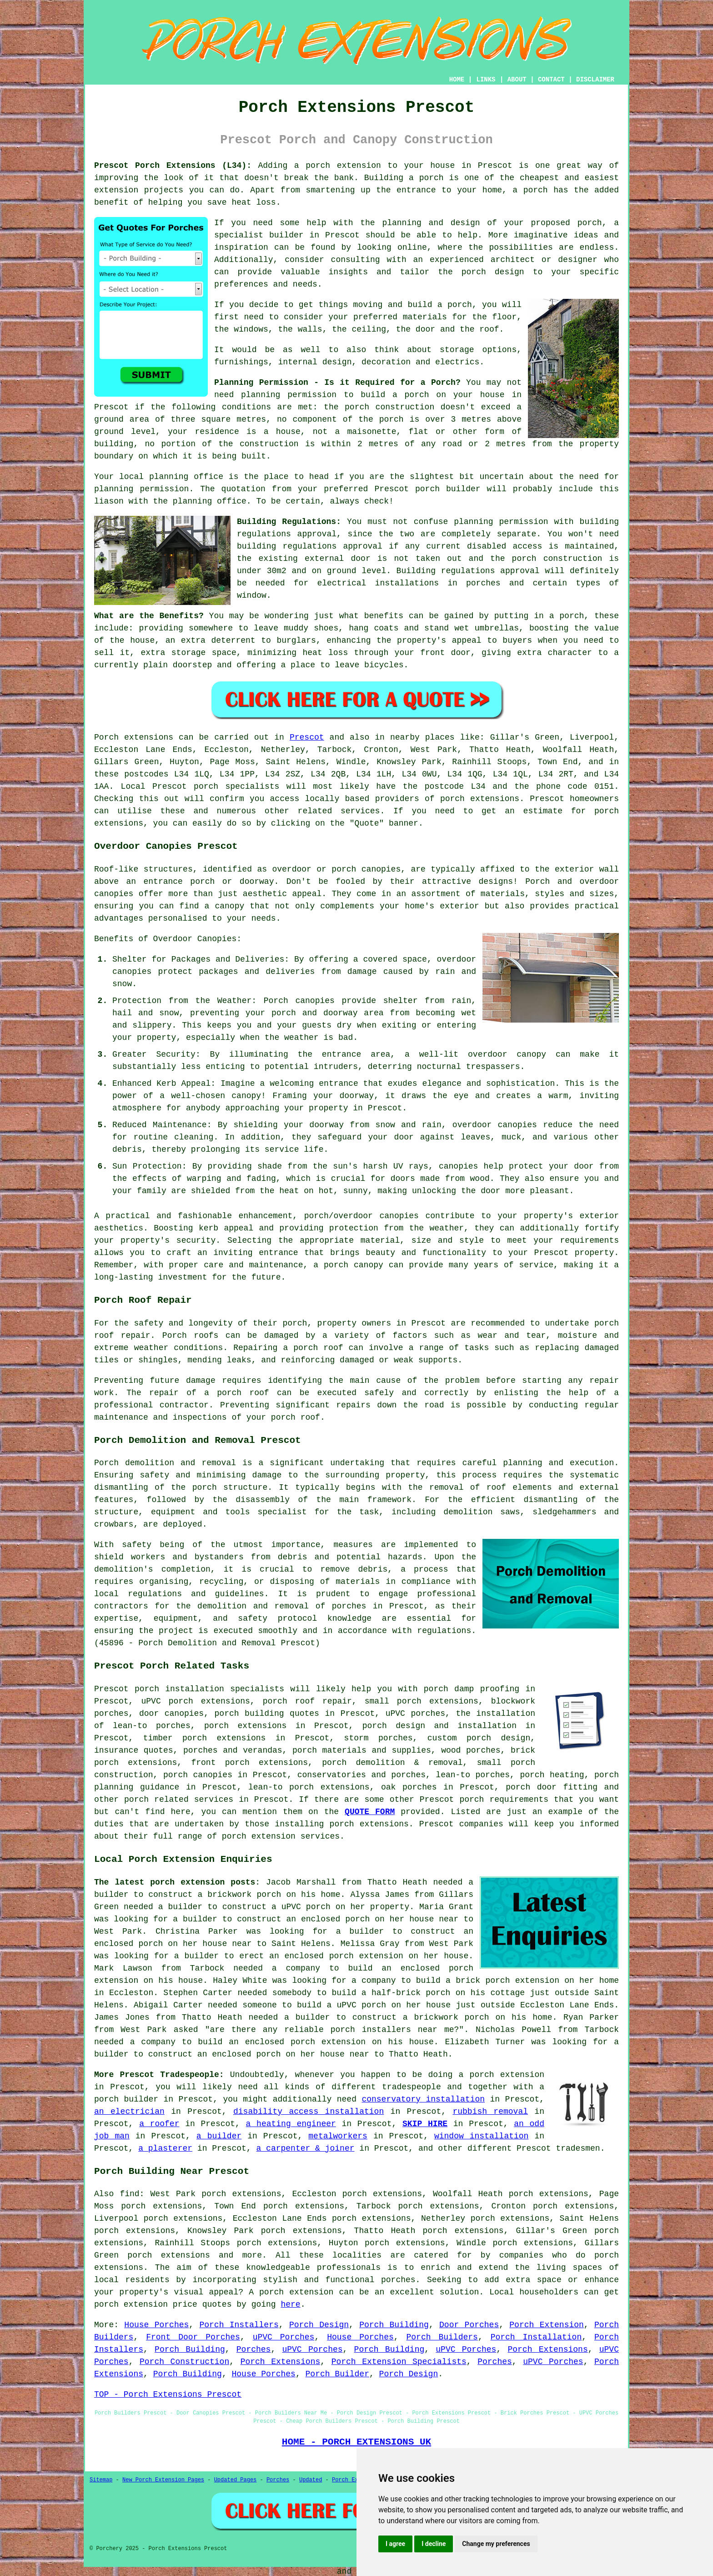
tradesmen (578, 2148)
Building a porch (404, 177)
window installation (481, 2136)
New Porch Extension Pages (163, 2480)
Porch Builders (442, 2337)
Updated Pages (235, 2480)
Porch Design (319, 2324)
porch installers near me (392, 2029)
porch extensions (479, 798)
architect (513, 259)
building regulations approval (309, 546)
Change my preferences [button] (496, 2543)
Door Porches (469, 2324)
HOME (457, 79)
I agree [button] (395, 2543)
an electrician (129, 2111)
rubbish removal (490, 2111)
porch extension (343, 165)
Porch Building (394, 2324)
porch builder (448, 489)
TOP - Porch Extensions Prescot (167, 2394)
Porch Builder (337, 2374)
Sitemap (101, 2480)
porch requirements (503, 1799)
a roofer (159, 2123)
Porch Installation (536, 2337)
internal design (314, 362)
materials (425, 317)
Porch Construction (184, 2361)
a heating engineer (291, 2123)
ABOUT (517, 79)
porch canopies (197, 1775)
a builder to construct (212, 1906)
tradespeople (411, 2087)
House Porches (156, 2324)
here (290, 2304)
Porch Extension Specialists (399, 2361)
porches (349, 1606)
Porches (253, 2349)
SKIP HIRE (424, 2123)
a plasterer (165, 2148)
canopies (381, 869)
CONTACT (551, 79)
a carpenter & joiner (305, 2148)
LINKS (485, 79)
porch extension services (281, 1836)
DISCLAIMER (595, 79)
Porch (106, 737)
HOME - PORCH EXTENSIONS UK (356, 2441)
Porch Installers (238, 2324)
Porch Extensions (547, 2349)
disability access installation (308, 2111)
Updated (310, 2480)
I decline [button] (434, 2543)
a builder (218, 2136)
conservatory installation (423, 2099)
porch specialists (236, 786)
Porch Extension (546, 2324)
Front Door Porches (193, 2337)
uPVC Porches (284, 2337)
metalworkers (337, 2136)
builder (286, 235)
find (129, 2193)
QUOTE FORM (370, 1811)
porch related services (178, 1799)
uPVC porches (415, 1713)
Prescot (307, 737)
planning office (186, 476)
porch (571, 615)
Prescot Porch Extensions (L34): (172, 165)
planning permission (288, 394)
